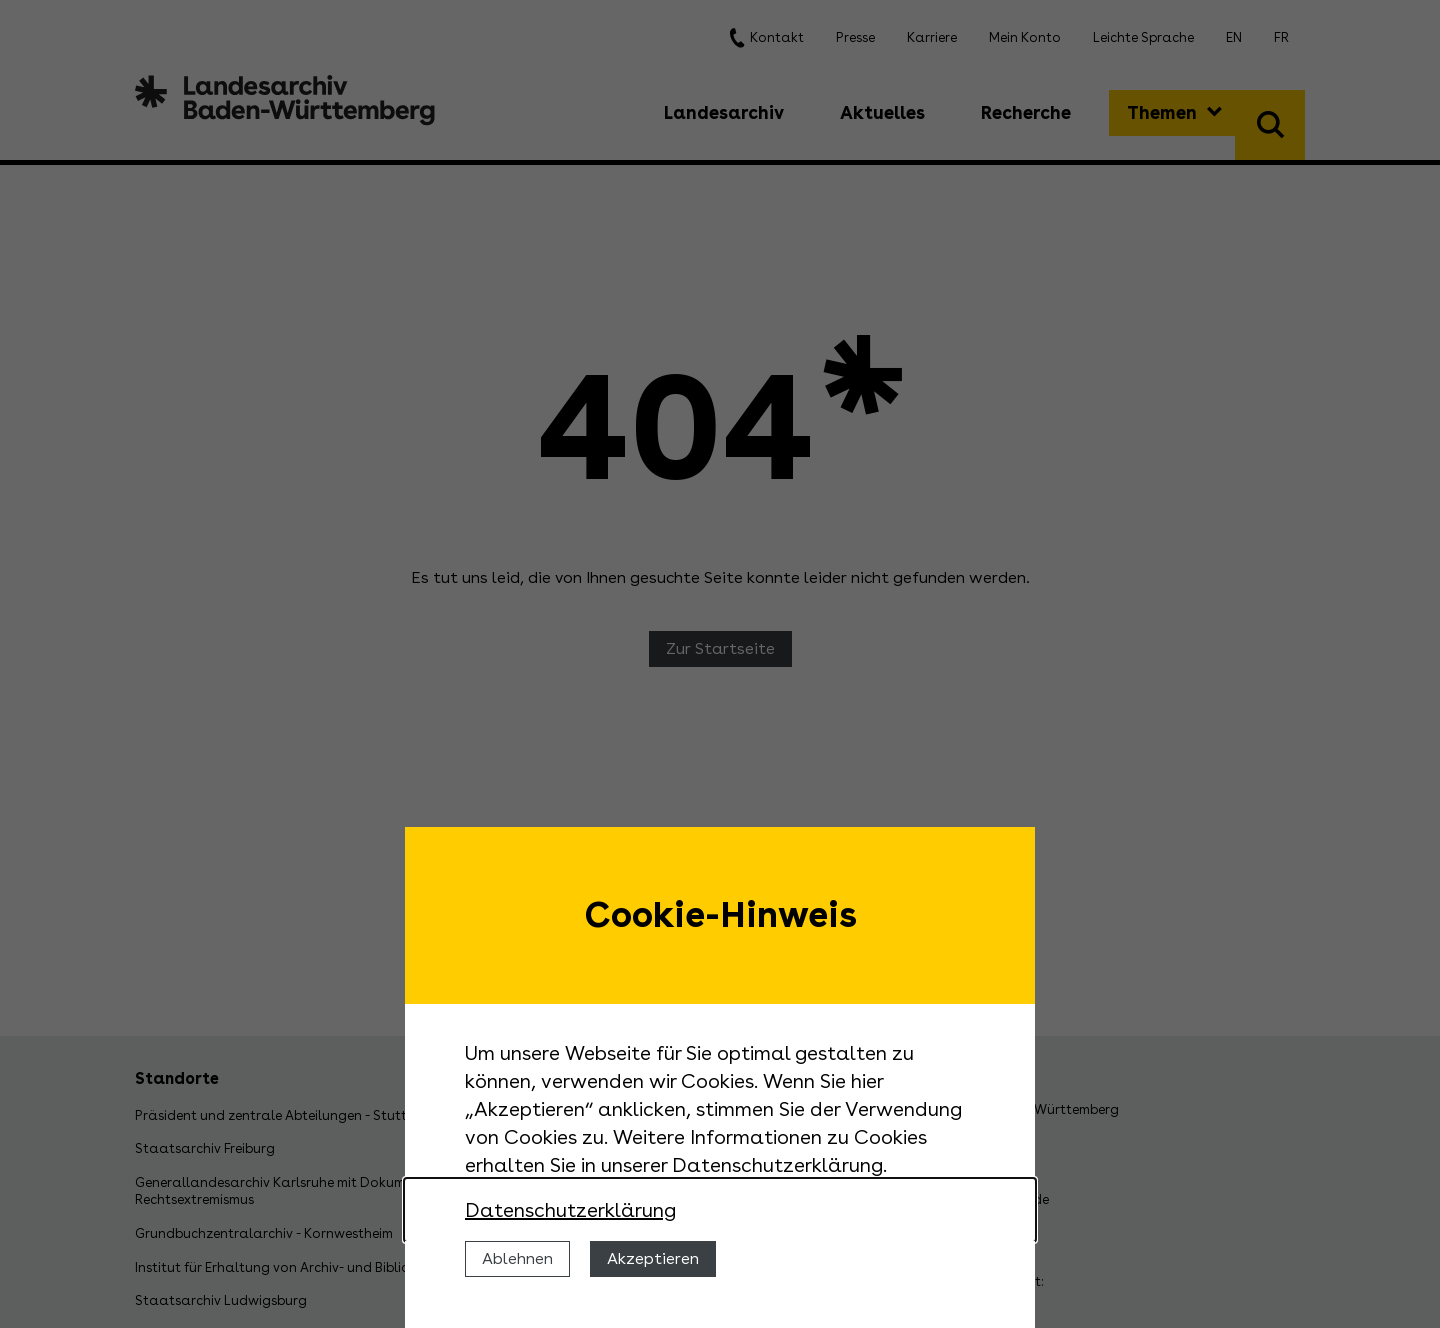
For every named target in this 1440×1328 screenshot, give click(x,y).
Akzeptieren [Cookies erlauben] (653, 1258)
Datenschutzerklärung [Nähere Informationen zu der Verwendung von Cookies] (570, 1210)
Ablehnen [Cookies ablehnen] (517, 1258)
